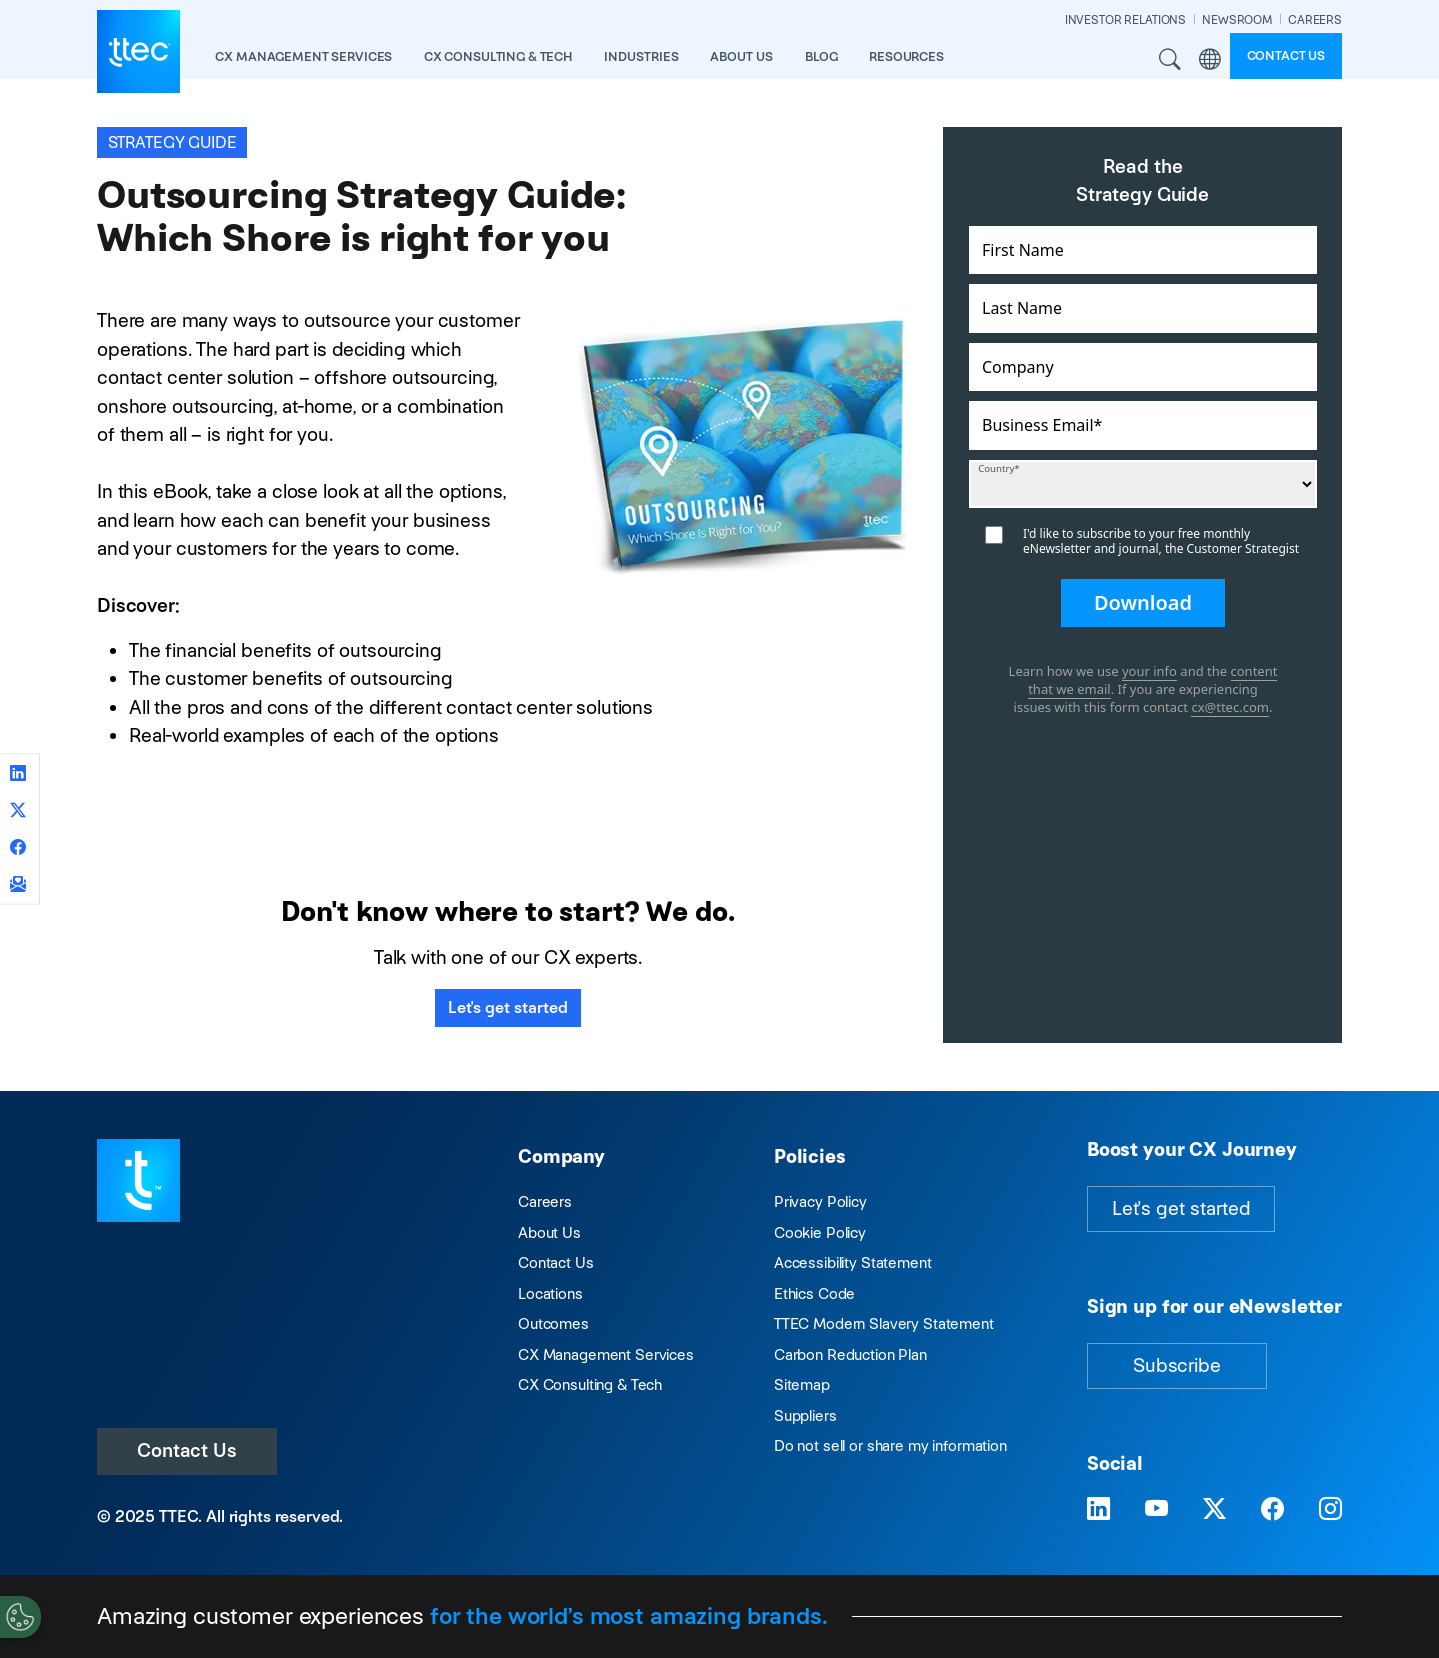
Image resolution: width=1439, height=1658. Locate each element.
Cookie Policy (820, 1232)
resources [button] (906, 56)
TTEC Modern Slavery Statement (884, 1323)
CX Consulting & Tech (590, 1384)
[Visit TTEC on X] (1214, 1509)
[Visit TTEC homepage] (138, 1178)
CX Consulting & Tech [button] (498, 56)
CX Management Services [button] (303, 56)
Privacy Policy (820, 1201)
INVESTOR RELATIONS (1125, 19)
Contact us (1286, 55)
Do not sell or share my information (890, 1445)
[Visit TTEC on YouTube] (1156, 1509)
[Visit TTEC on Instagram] (1330, 1509)
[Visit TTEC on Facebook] (1272, 1509)
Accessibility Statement (853, 1262)
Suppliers (805, 1415)
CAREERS (1315, 19)
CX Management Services (606, 1354)
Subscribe (1177, 1365)
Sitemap (802, 1384)
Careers (545, 1201)
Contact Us (187, 1450)
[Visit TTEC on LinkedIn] (1098, 1509)
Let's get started (508, 1007)
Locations (550, 1293)
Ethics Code (814, 1293)
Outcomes (553, 1323)
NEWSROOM (1237, 19)
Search (1171, 60)
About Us (549, 1232)
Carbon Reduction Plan (850, 1354)
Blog (821, 56)
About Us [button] (741, 56)
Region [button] (1210, 60)
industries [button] (641, 56)
